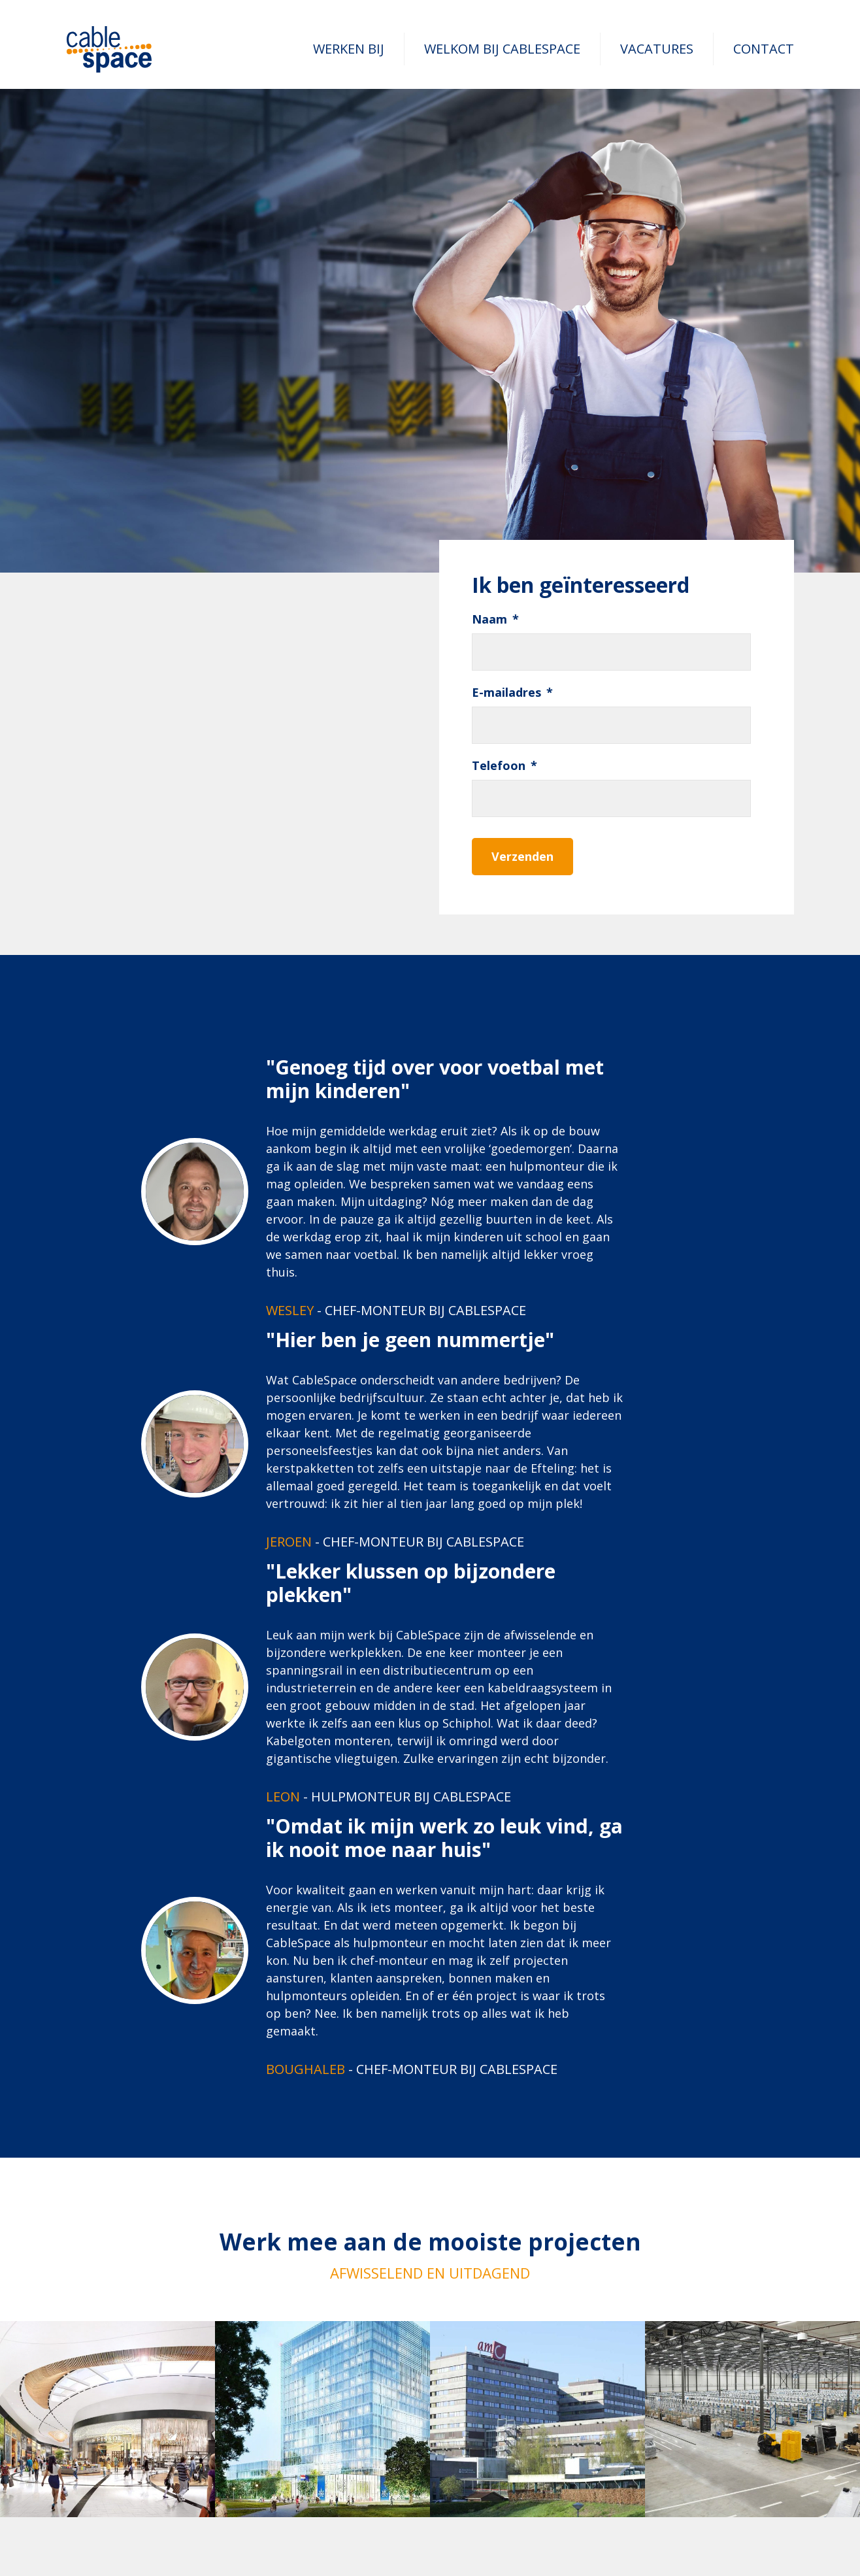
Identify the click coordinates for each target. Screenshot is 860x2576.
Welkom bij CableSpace (502, 49)
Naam (495, 619)
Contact (763, 49)
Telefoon (504, 765)
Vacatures (656, 49)
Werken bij (348, 49)
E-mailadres (512, 692)
